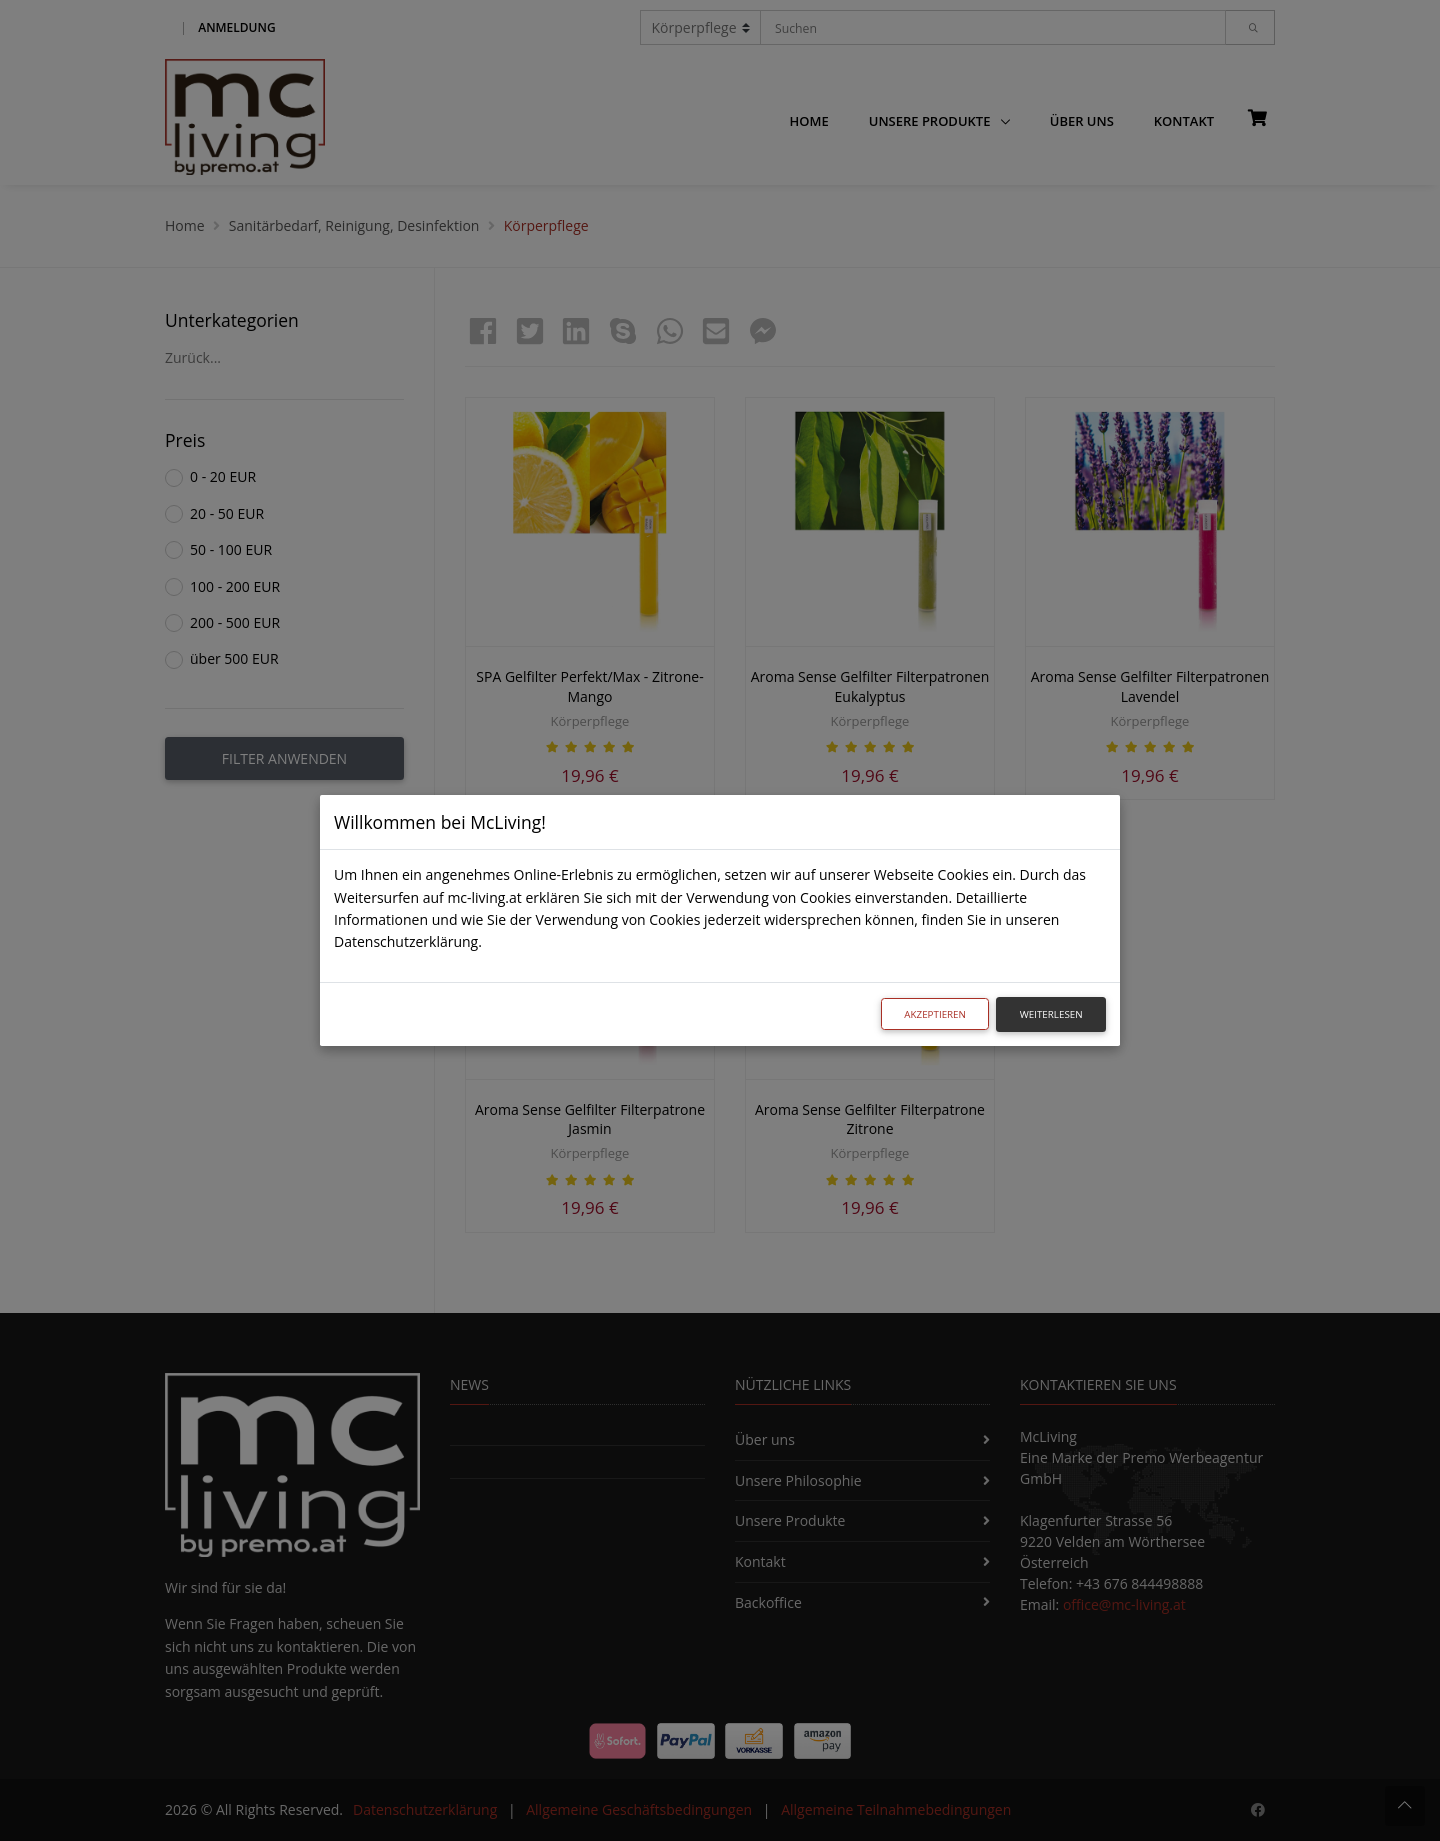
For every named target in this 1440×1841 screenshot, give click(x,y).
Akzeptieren (935, 1014)
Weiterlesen (1051, 1014)
